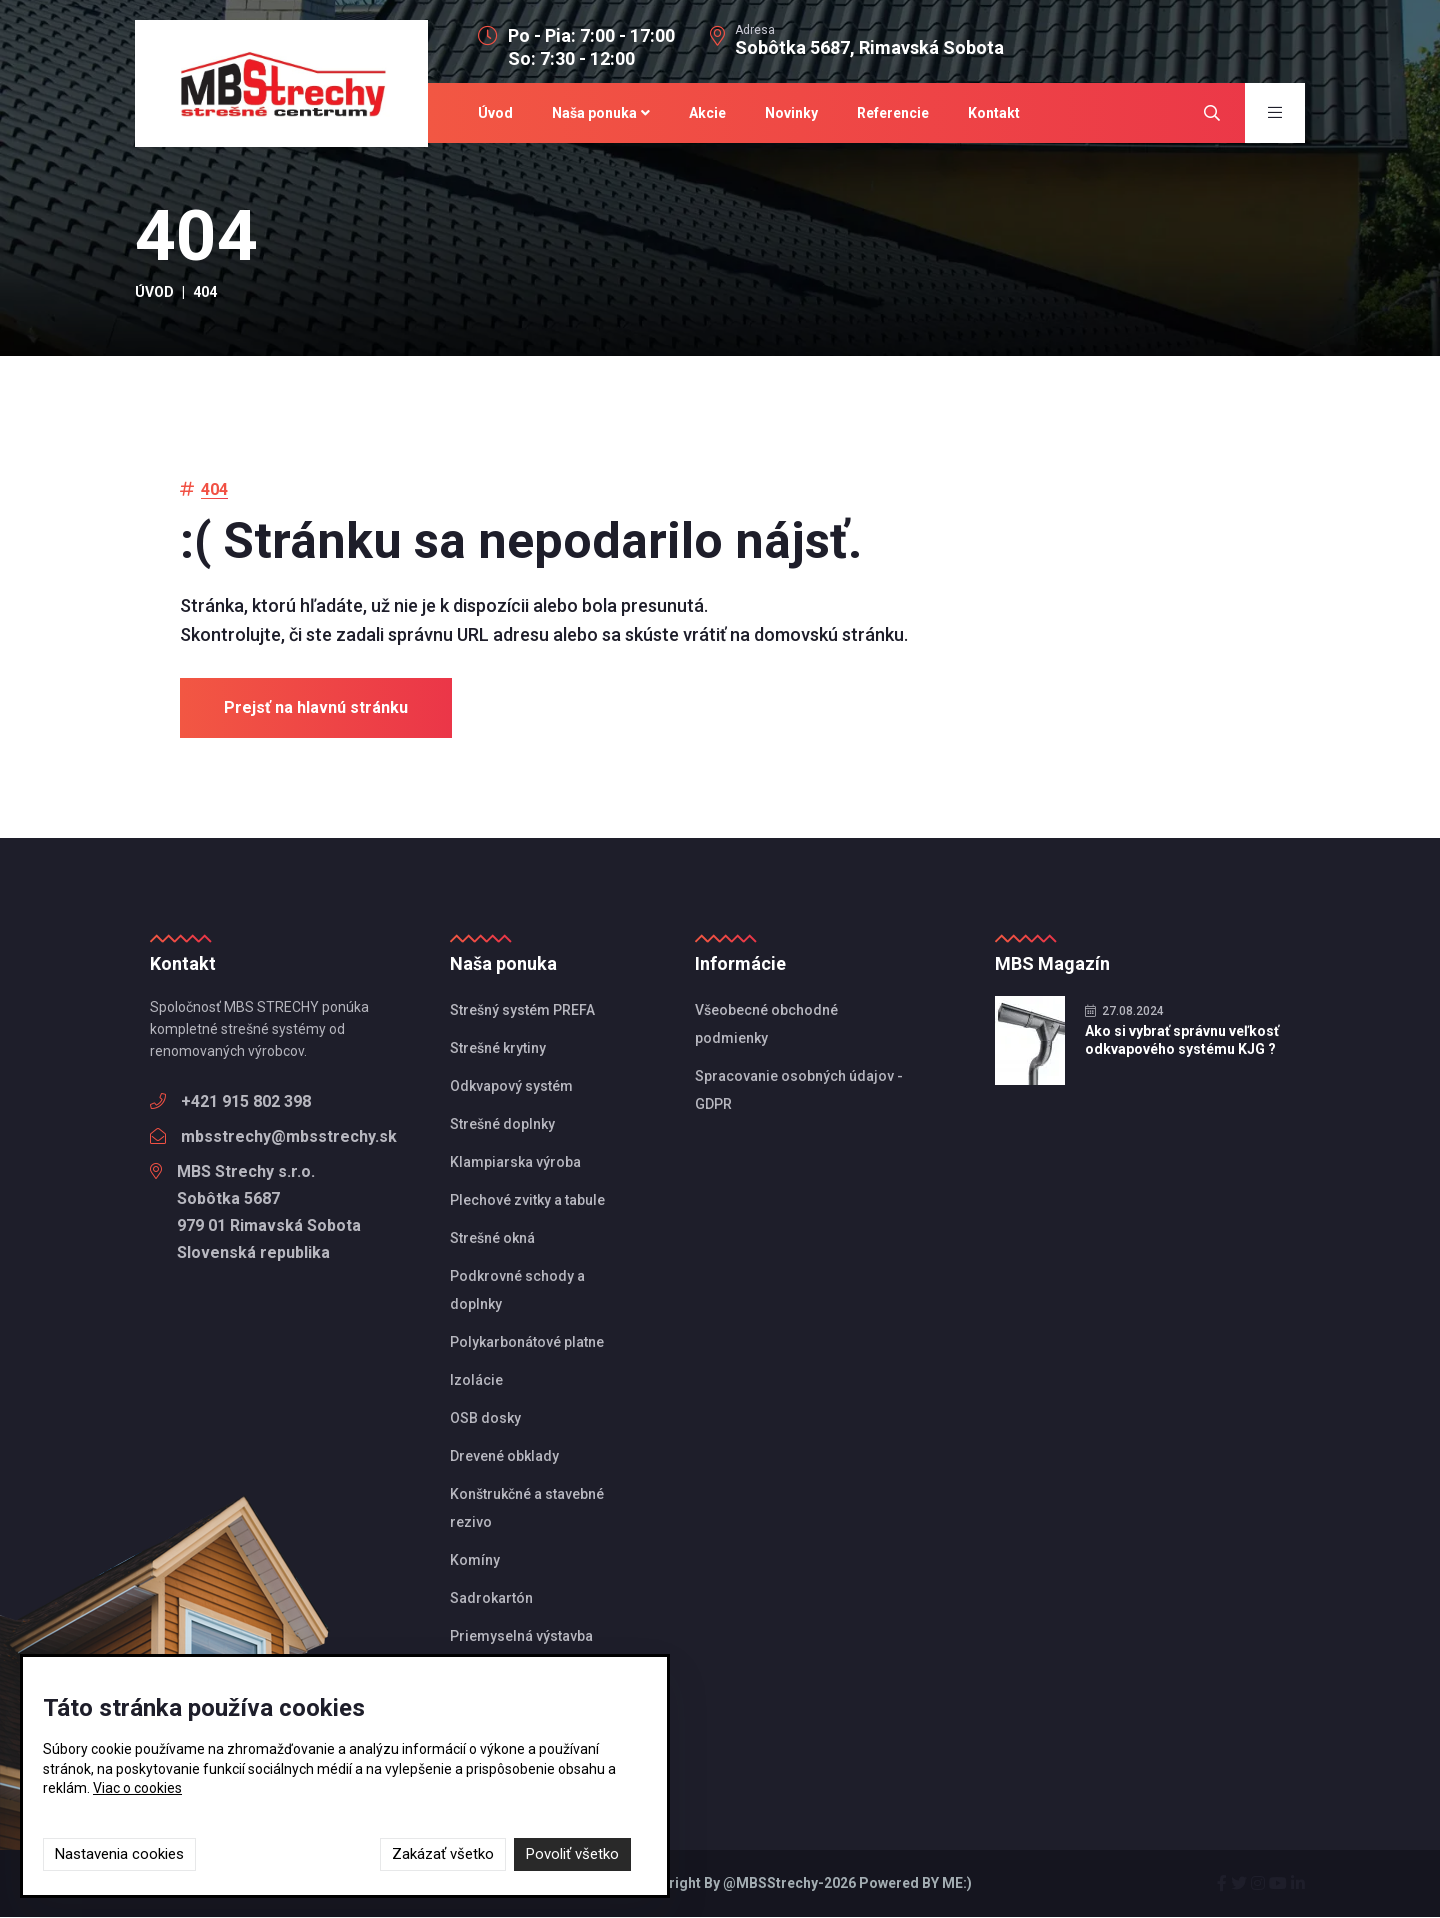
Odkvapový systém (511, 1087)
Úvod (495, 113)
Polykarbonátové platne (527, 1343)
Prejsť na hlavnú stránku (316, 708)
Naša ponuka (594, 113)
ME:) (957, 1884)
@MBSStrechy (770, 1884)
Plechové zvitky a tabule (527, 1201)
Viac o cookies (137, 1788)
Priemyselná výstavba (521, 1637)
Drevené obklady (504, 1457)
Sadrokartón (491, 1599)
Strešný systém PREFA (522, 1011)
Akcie (707, 113)
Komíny (475, 1561)
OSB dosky (485, 1419)
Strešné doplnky (502, 1125)
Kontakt (994, 113)
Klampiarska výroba (515, 1163)
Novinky (791, 113)
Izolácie (476, 1381)
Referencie (893, 113)
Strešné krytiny (498, 1049)
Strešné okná (492, 1239)
